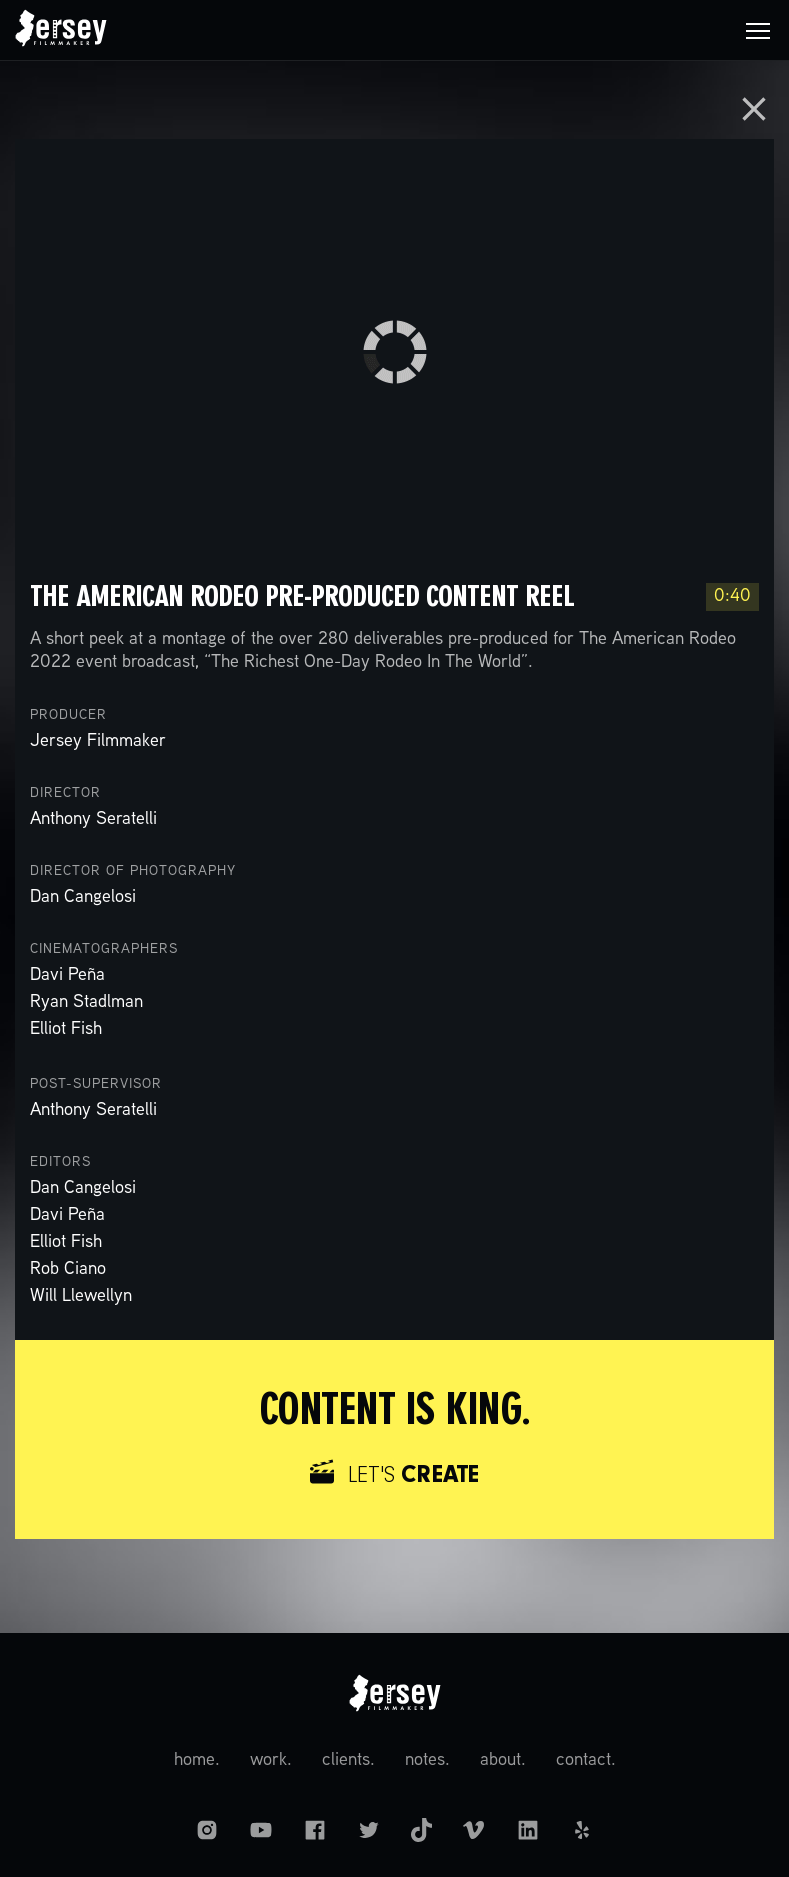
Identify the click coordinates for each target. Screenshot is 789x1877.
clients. (348, 1760)
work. (271, 1760)
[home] (61, 30)
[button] (758, 30)
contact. (586, 1760)
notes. (427, 1760)
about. (503, 1760)
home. (197, 1760)
